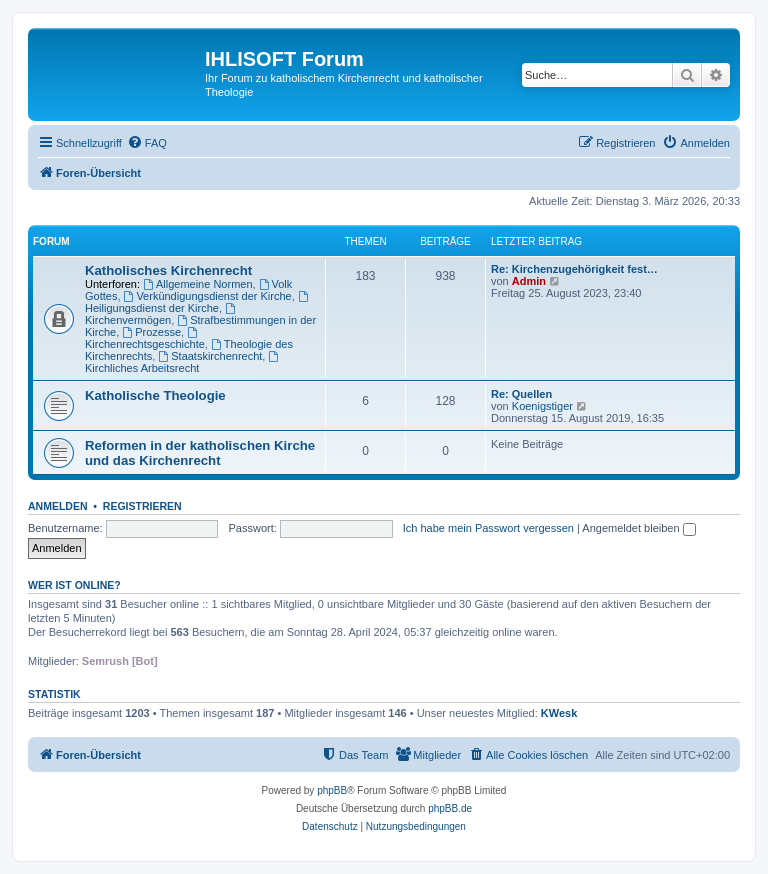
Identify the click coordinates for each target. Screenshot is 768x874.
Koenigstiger (542, 406)
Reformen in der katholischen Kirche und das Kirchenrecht (200, 453)
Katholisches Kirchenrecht (168, 270)
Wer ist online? (74, 585)
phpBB (332, 790)
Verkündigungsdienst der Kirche (208, 296)
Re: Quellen (521, 394)
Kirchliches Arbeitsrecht (183, 362)
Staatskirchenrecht (210, 356)
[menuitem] (147, 143)
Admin (529, 281)
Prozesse (151, 332)
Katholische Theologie (155, 395)
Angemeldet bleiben (638, 528)
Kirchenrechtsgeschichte (145, 338)
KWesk (559, 713)
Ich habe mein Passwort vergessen (488, 528)
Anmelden (58, 506)
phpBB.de (450, 808)
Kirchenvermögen (161, 314)
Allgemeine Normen (197, 284)
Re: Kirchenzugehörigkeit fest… (574, 269)
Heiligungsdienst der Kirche (198, 302)
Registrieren (142, 506)
